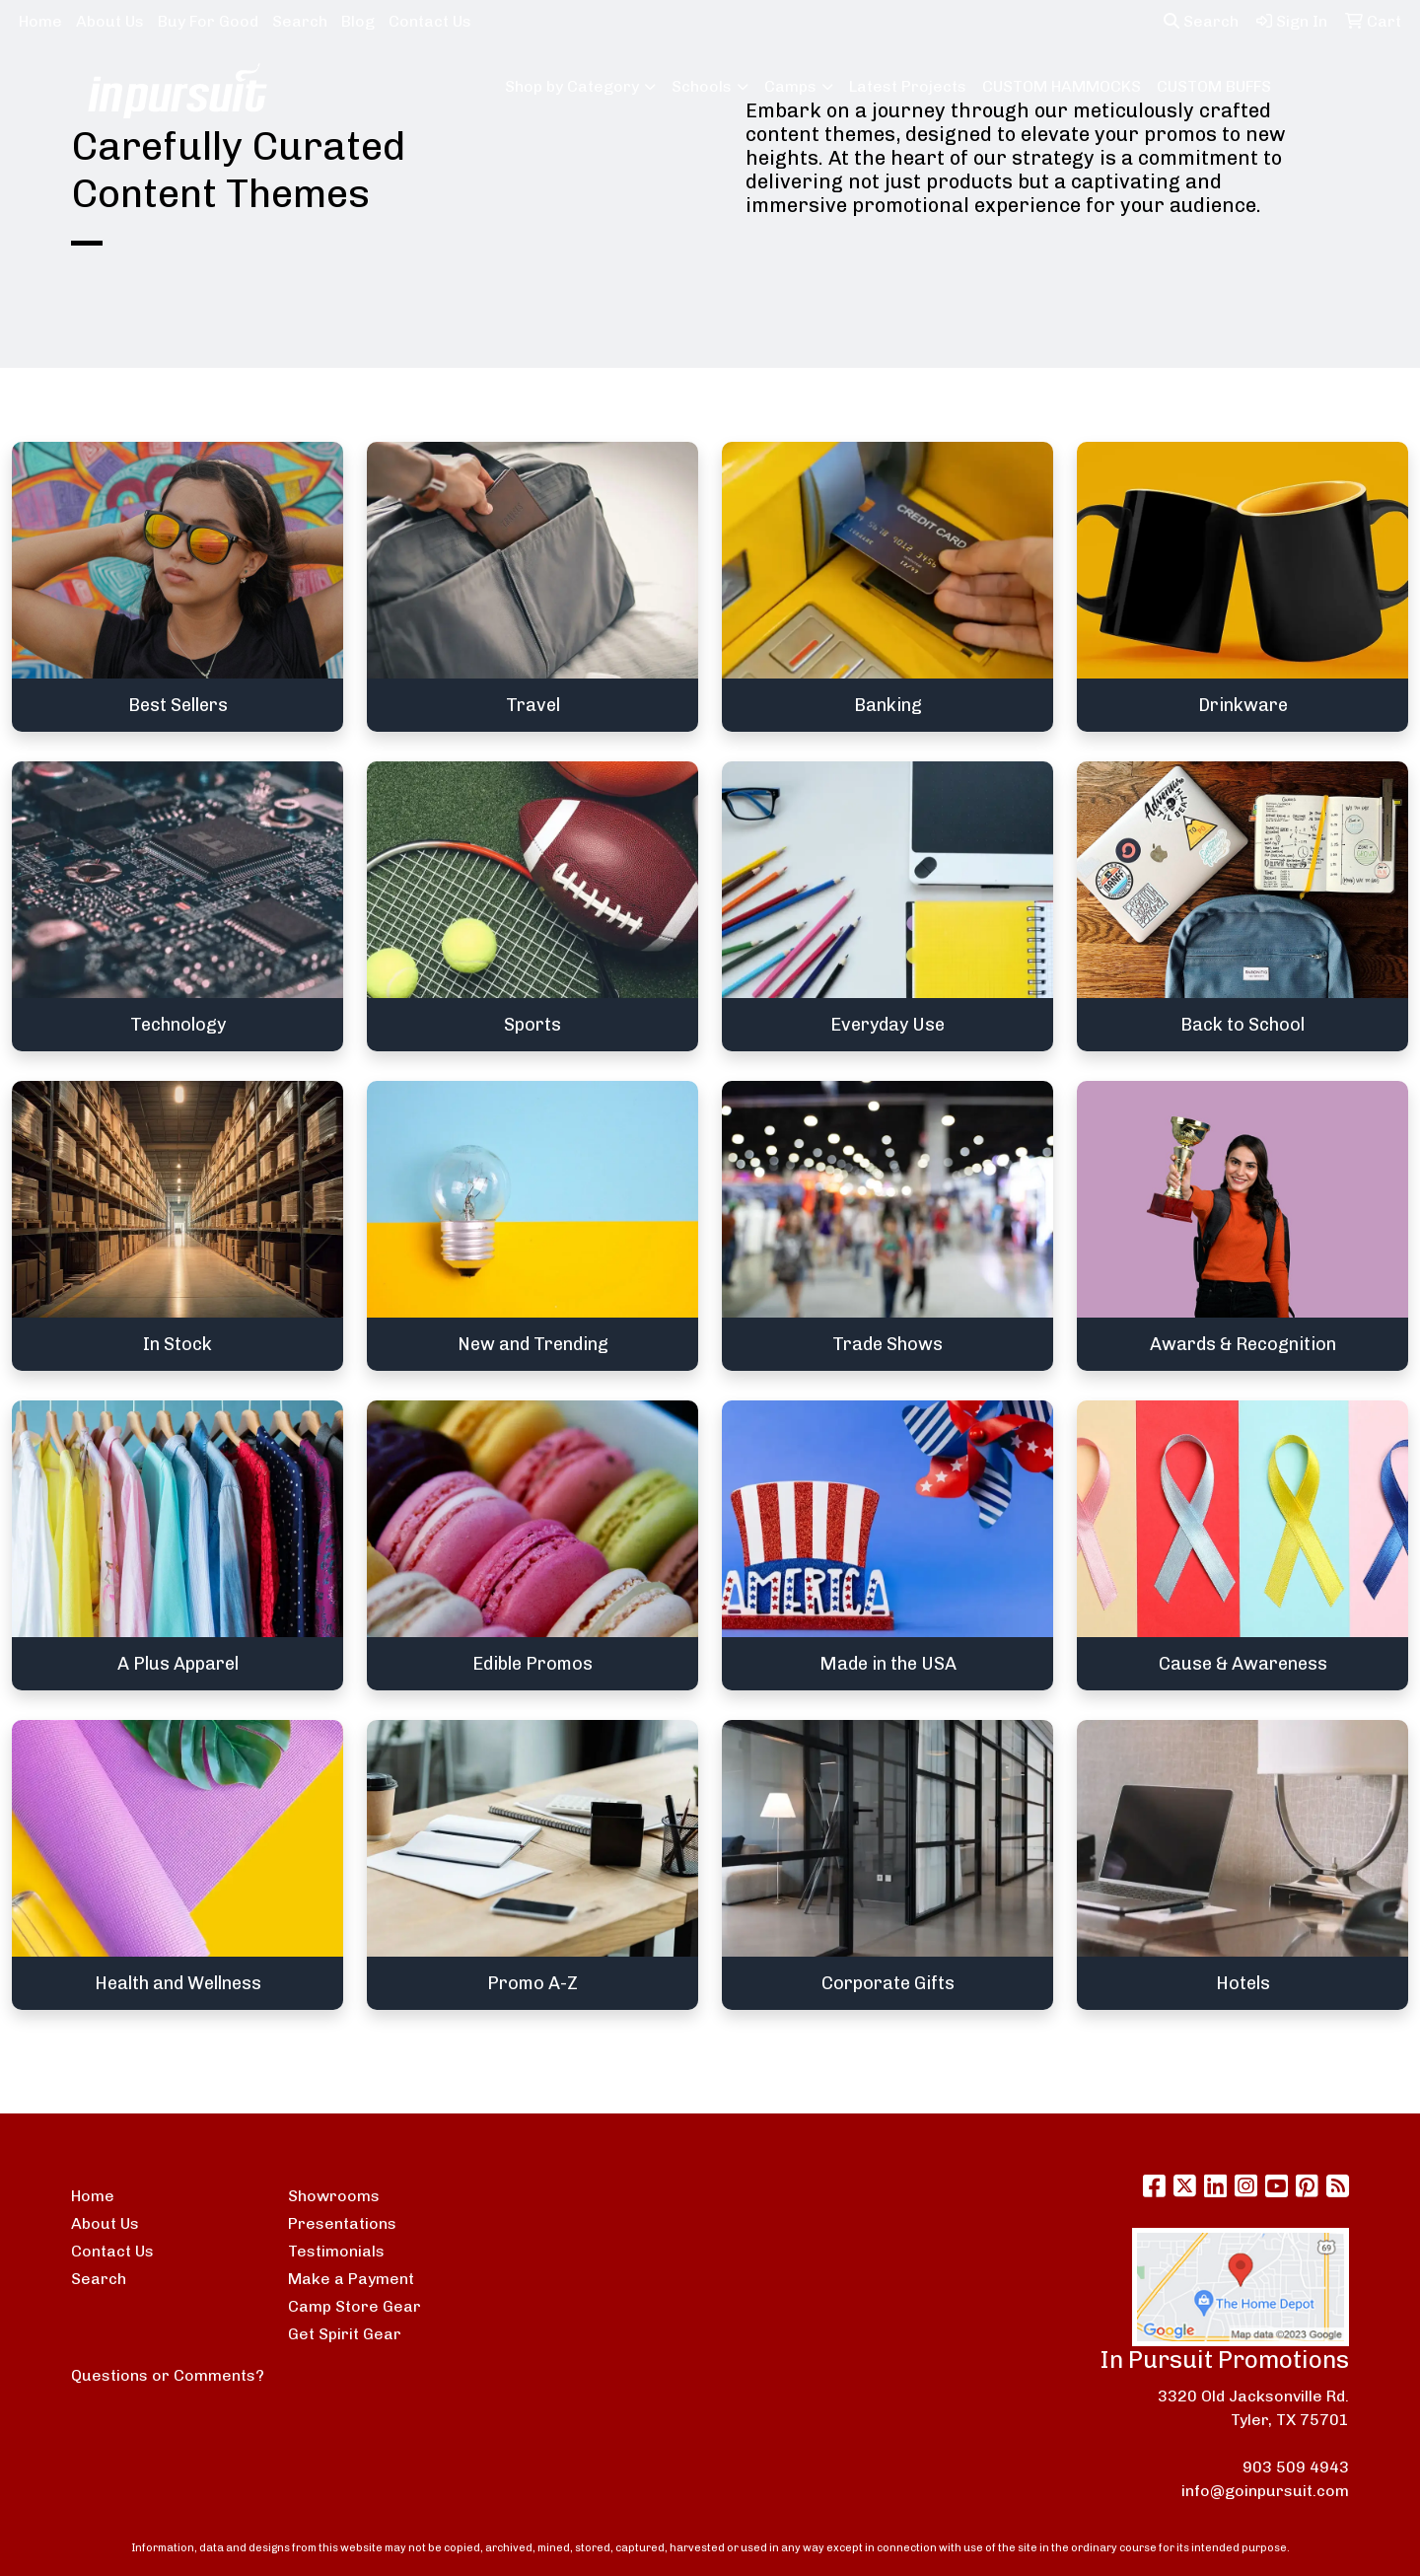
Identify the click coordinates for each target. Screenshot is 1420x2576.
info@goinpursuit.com (1265, 2490)
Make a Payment (351, 2278)
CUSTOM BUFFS (1214, 86)
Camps (790, 86)
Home (40, 21)
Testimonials (336, 2251)
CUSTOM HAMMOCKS (1061, 86)
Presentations (342, 2223)
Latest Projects (907, 86)
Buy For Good (208, 21)
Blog (358, 21)
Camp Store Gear (354, 2306)
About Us (110, 21)
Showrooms (334, 2195)
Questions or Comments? (167, 2375)
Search (299, 21)
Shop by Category (572, 86)
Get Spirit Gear (344, 2334)
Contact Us (430, 21)
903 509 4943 (1295, 2467)
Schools (702, 86)
